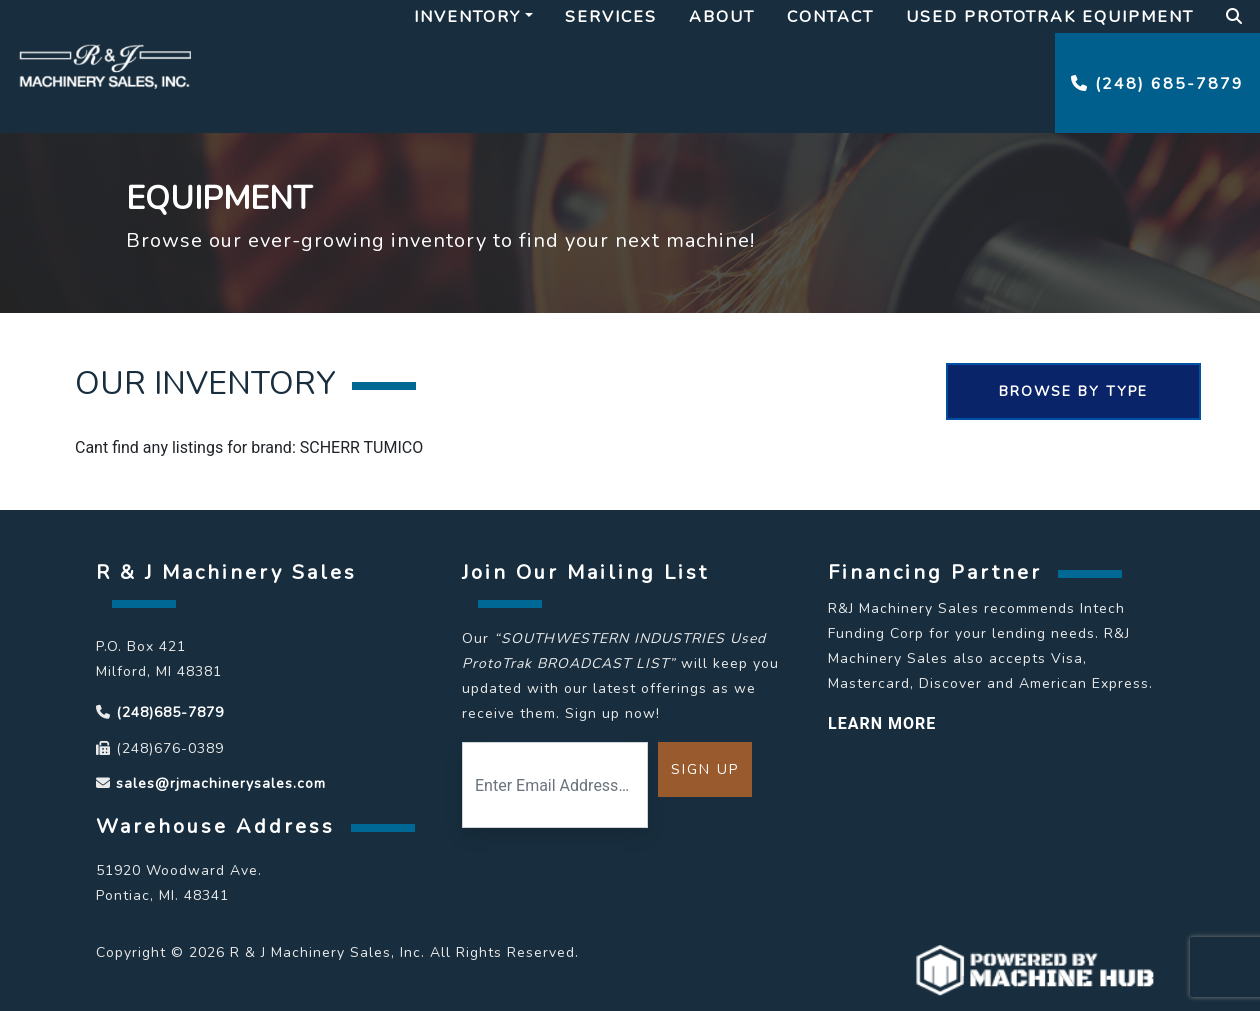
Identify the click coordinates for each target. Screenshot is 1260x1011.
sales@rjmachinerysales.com (221, 783)
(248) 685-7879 (1157, 84)
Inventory (467, 17)
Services (611, 17)
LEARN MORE (882, 723)
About (722, 17)
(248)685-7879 (170, 712)
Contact (830, 17)
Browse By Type (1073, 391)
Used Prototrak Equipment (1050, 17)
